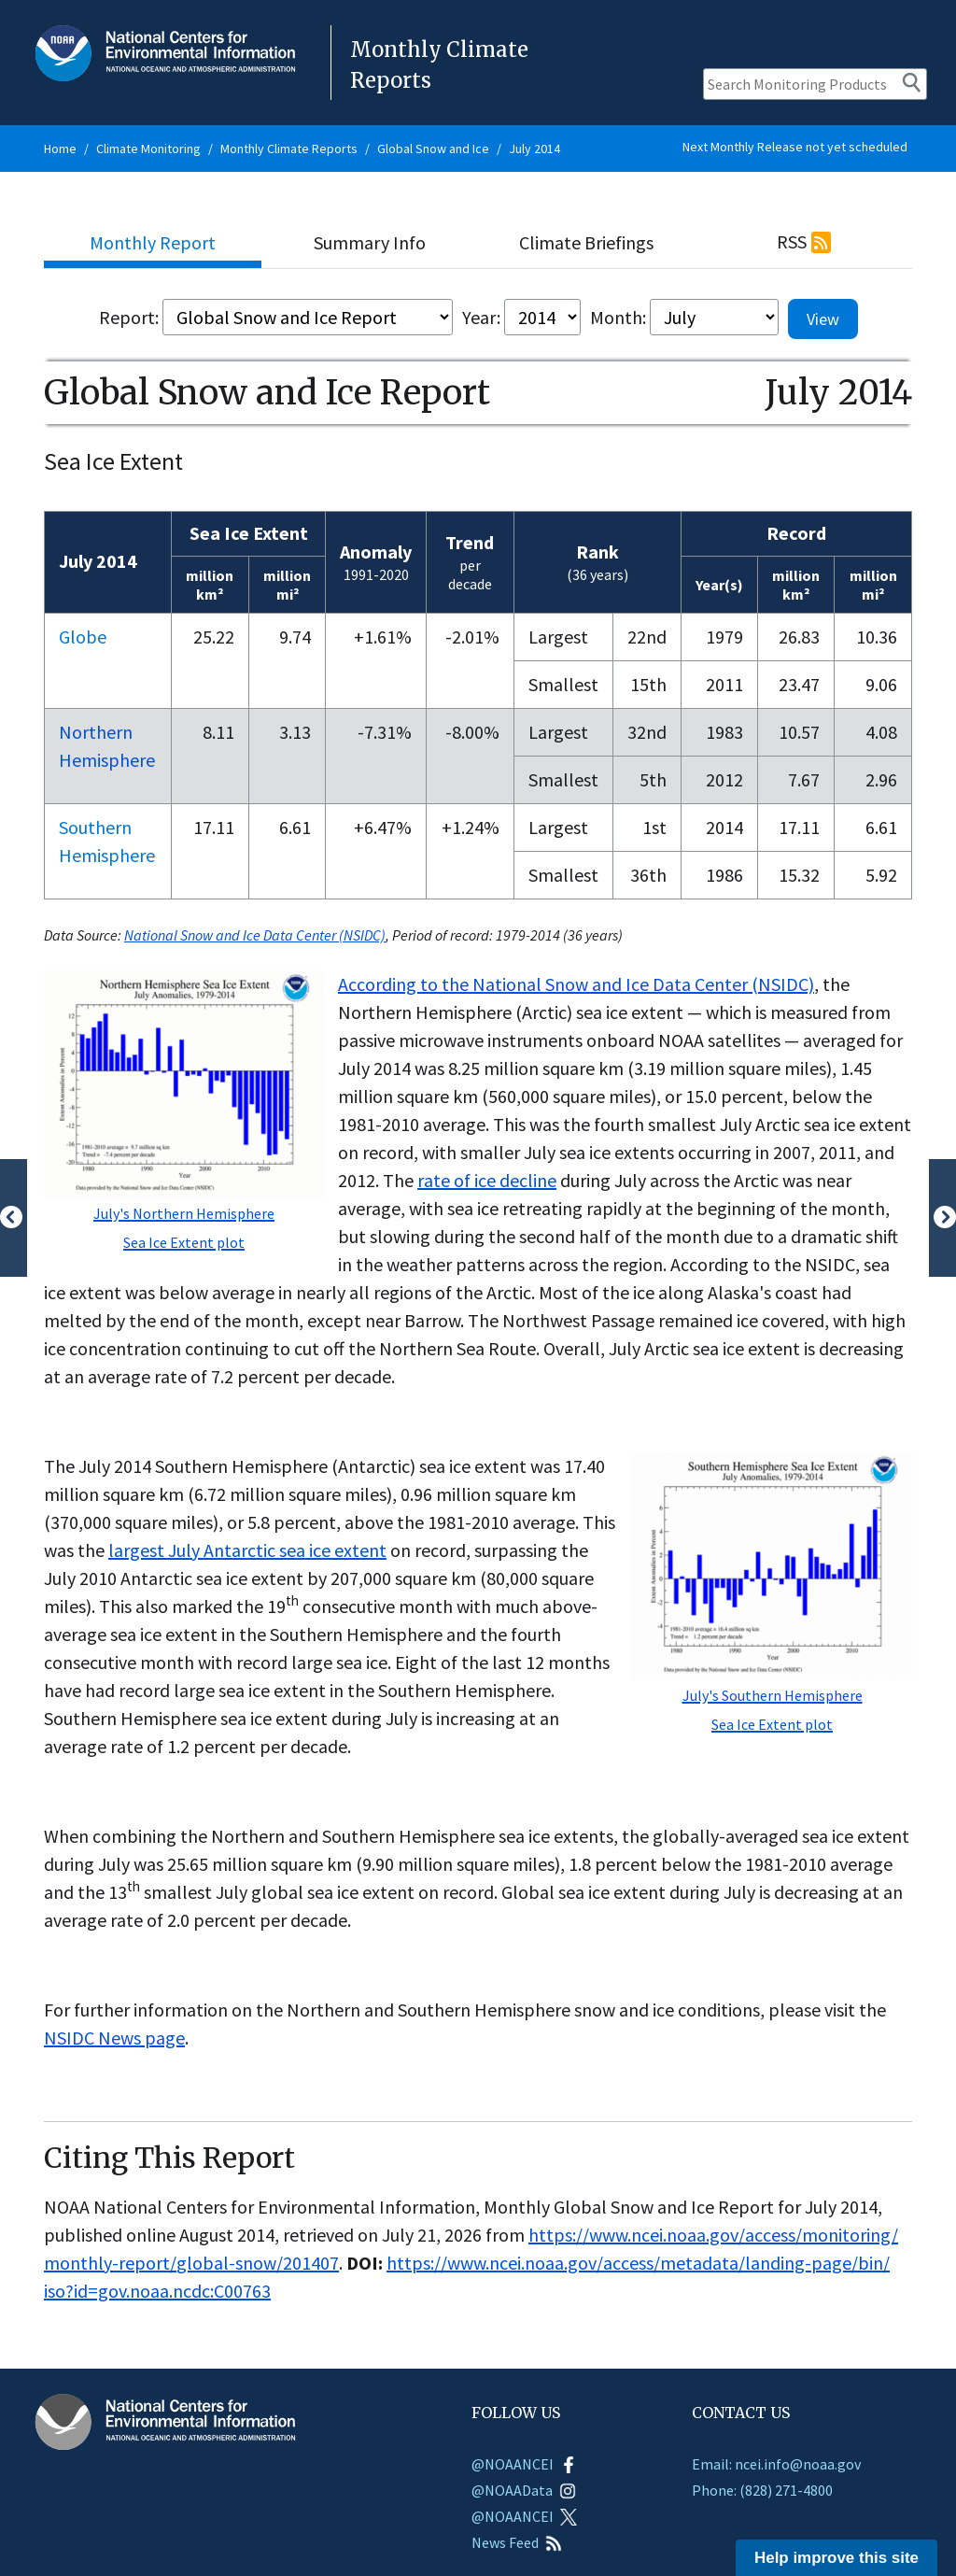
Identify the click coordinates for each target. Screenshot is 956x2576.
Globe (82, 636)
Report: (129, 317)
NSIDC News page (114, 2037)
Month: (618, 317)
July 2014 (534, 148)
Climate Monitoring (148, 148)
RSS (792, 241)
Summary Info (370, 242)
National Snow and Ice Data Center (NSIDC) (255, 935)
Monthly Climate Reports (289, 148)
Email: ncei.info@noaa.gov (776, 2464)
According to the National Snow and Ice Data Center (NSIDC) (576, 984)
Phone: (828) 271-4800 (762, 2490)
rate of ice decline (486, 1180)
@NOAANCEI (524, 2464)
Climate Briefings (586, 242)
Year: (481, 317)
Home (60, 148)
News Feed (516, 2542)
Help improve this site (836, 2558)
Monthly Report (153, 242)
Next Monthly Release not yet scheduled (794, 146)
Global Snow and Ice (433, 148)
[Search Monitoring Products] (815, 84)
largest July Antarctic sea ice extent (247, 1550)
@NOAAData (523, 2490)
